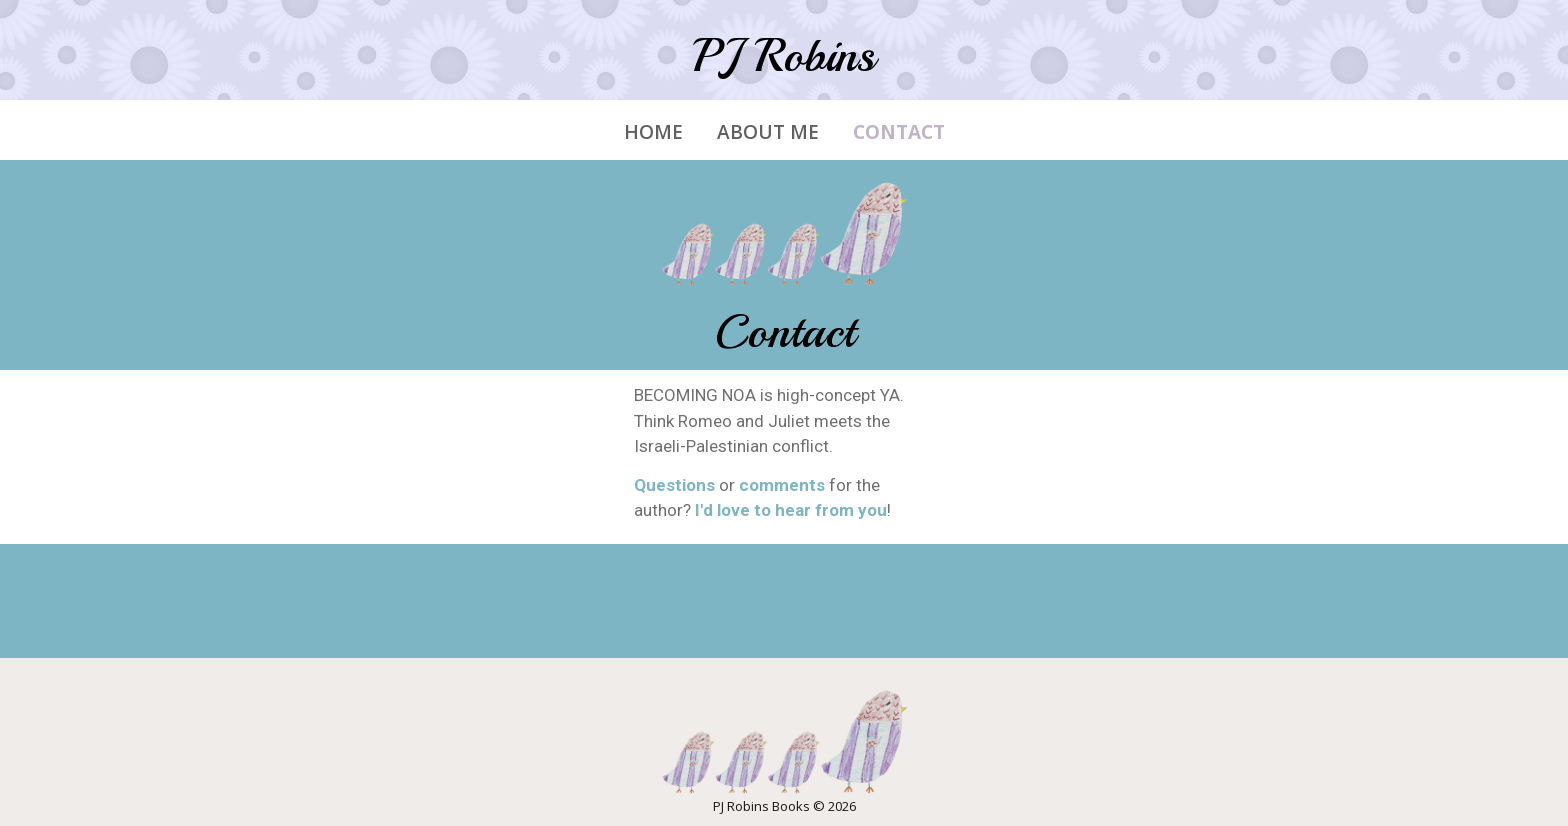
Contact (899, 132)
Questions (674, 485)
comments (782, 485)
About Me (768, 132)
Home (653, 132)
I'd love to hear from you (791, 510)
